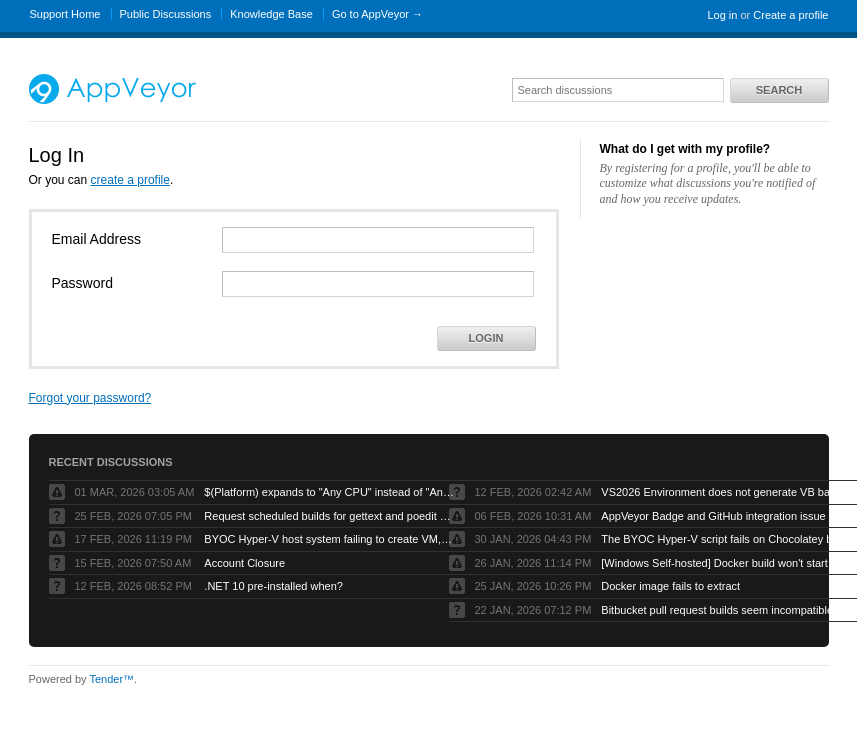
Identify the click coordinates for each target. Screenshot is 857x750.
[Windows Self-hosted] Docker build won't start (714, 563)
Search (779, 90)
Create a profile (790, 15)
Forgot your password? (90, 398)
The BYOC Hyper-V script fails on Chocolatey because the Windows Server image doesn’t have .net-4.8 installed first (726, 539)
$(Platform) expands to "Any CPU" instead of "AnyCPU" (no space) (329, 492)
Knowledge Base (271, 14)
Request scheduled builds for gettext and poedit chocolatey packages (329, 516)
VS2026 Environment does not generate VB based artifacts (726, 492)
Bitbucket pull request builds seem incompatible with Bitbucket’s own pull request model (726, 610)
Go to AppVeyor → (377, 14)
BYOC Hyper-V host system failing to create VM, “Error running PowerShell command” (329, 539)
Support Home (65, 14)
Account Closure (244, 563)
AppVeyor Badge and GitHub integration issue (713, 516)
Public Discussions (166, 14)
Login (486, 338)
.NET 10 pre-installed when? (273, 586)
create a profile (130, 180)
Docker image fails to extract (670, 586)
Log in (722, 15)
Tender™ (111, 679)
